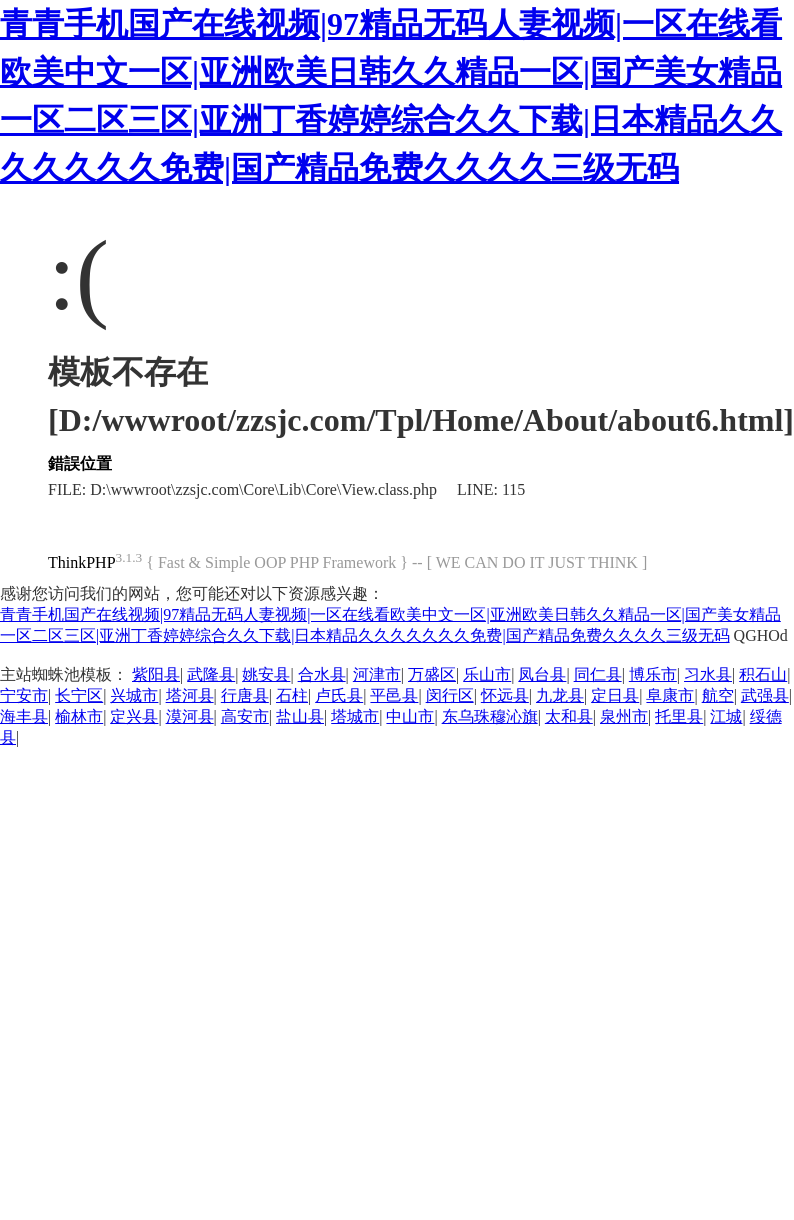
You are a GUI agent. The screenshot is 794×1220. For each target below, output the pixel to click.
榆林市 (79, 716)
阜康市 (670, 695)
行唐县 (245, 695)
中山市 (410, 716)
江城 (726, 716)
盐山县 (300, 716)
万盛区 (432, 674)
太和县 (569, 716)
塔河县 (190, 695)
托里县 (679, 716)
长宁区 (79, 695)
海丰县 (24, 716)
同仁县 (598, 674)
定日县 (615, 695)
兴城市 (134, 695)
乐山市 (487, 674)
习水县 (708, 674)
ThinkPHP (82, 562)
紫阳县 (156, 674)
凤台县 (542, 674)
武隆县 (211, 674)
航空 (718, 695)
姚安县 (266, 674)
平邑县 (394, 695)
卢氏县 (339, 695)
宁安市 (24, 695)
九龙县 (560, 695)
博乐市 (653, 674)
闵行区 (450, 695)
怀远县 (505, 695)
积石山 (763, 674)
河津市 (377, 674)
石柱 (292, 695)
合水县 (322, 674)
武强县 (765, 695)
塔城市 (355, 716)
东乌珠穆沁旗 (490, 716)
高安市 (245, 716)
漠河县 (190, 716)
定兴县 (134, 716)
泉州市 (624, 716)
